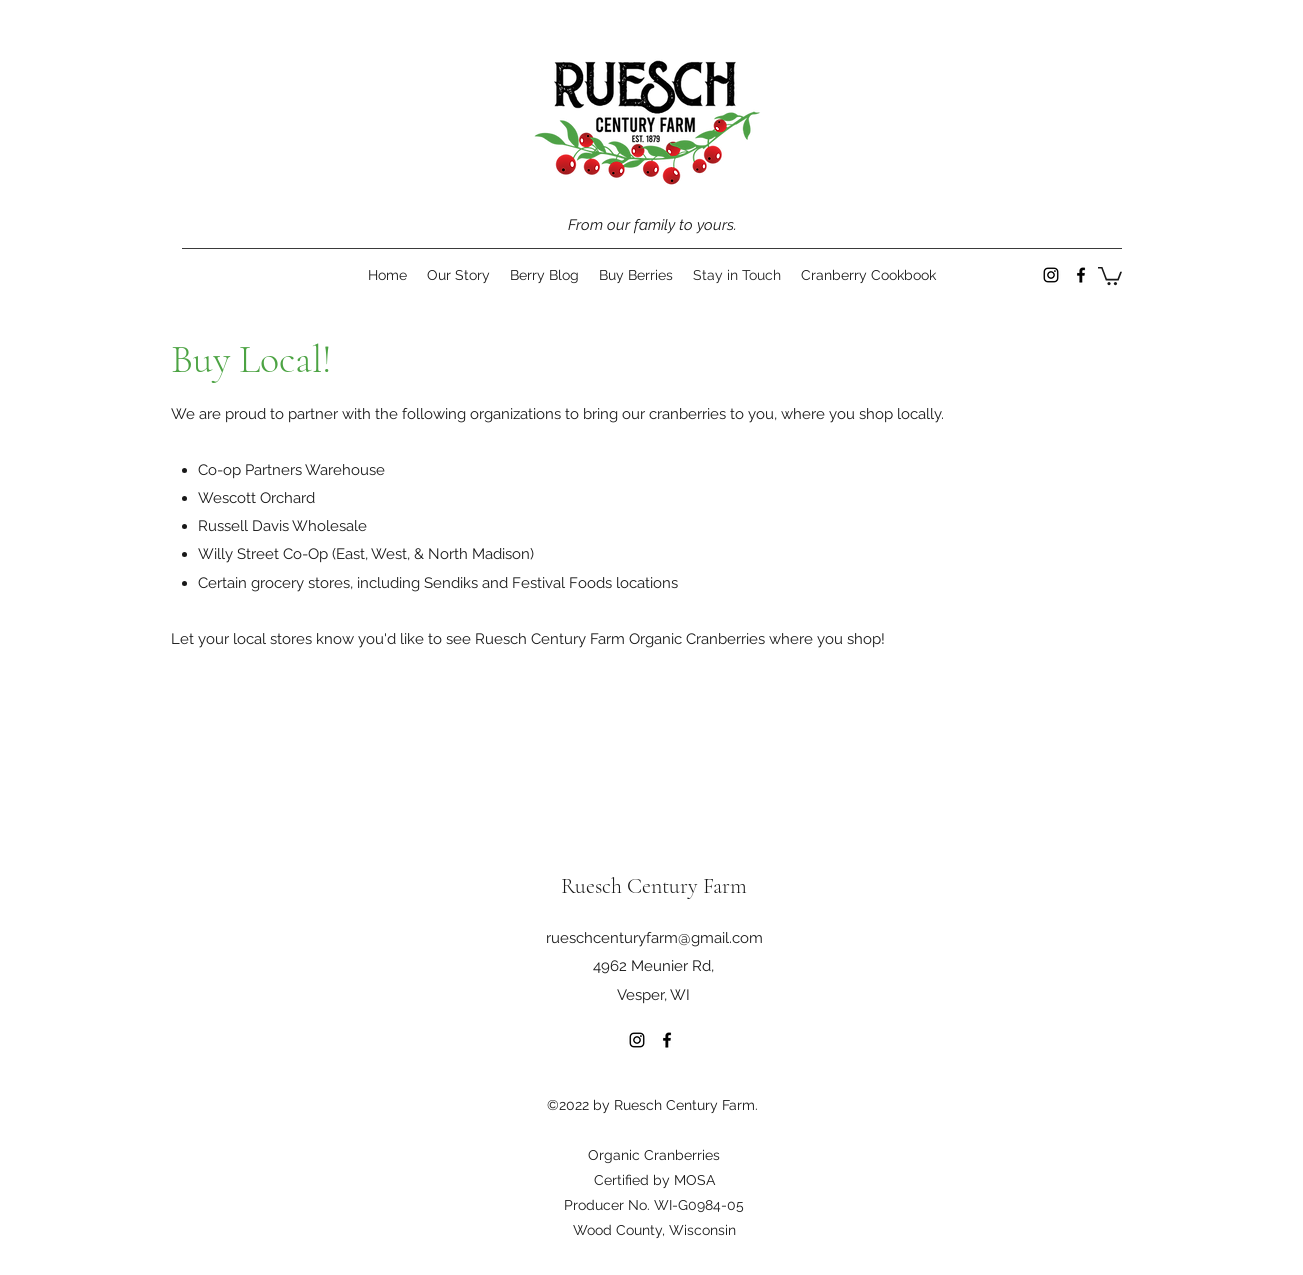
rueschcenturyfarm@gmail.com (654, 938)
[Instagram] (1051, 275)
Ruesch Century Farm (654, 886)
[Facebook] (1081, 275)
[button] (1110, 275)
